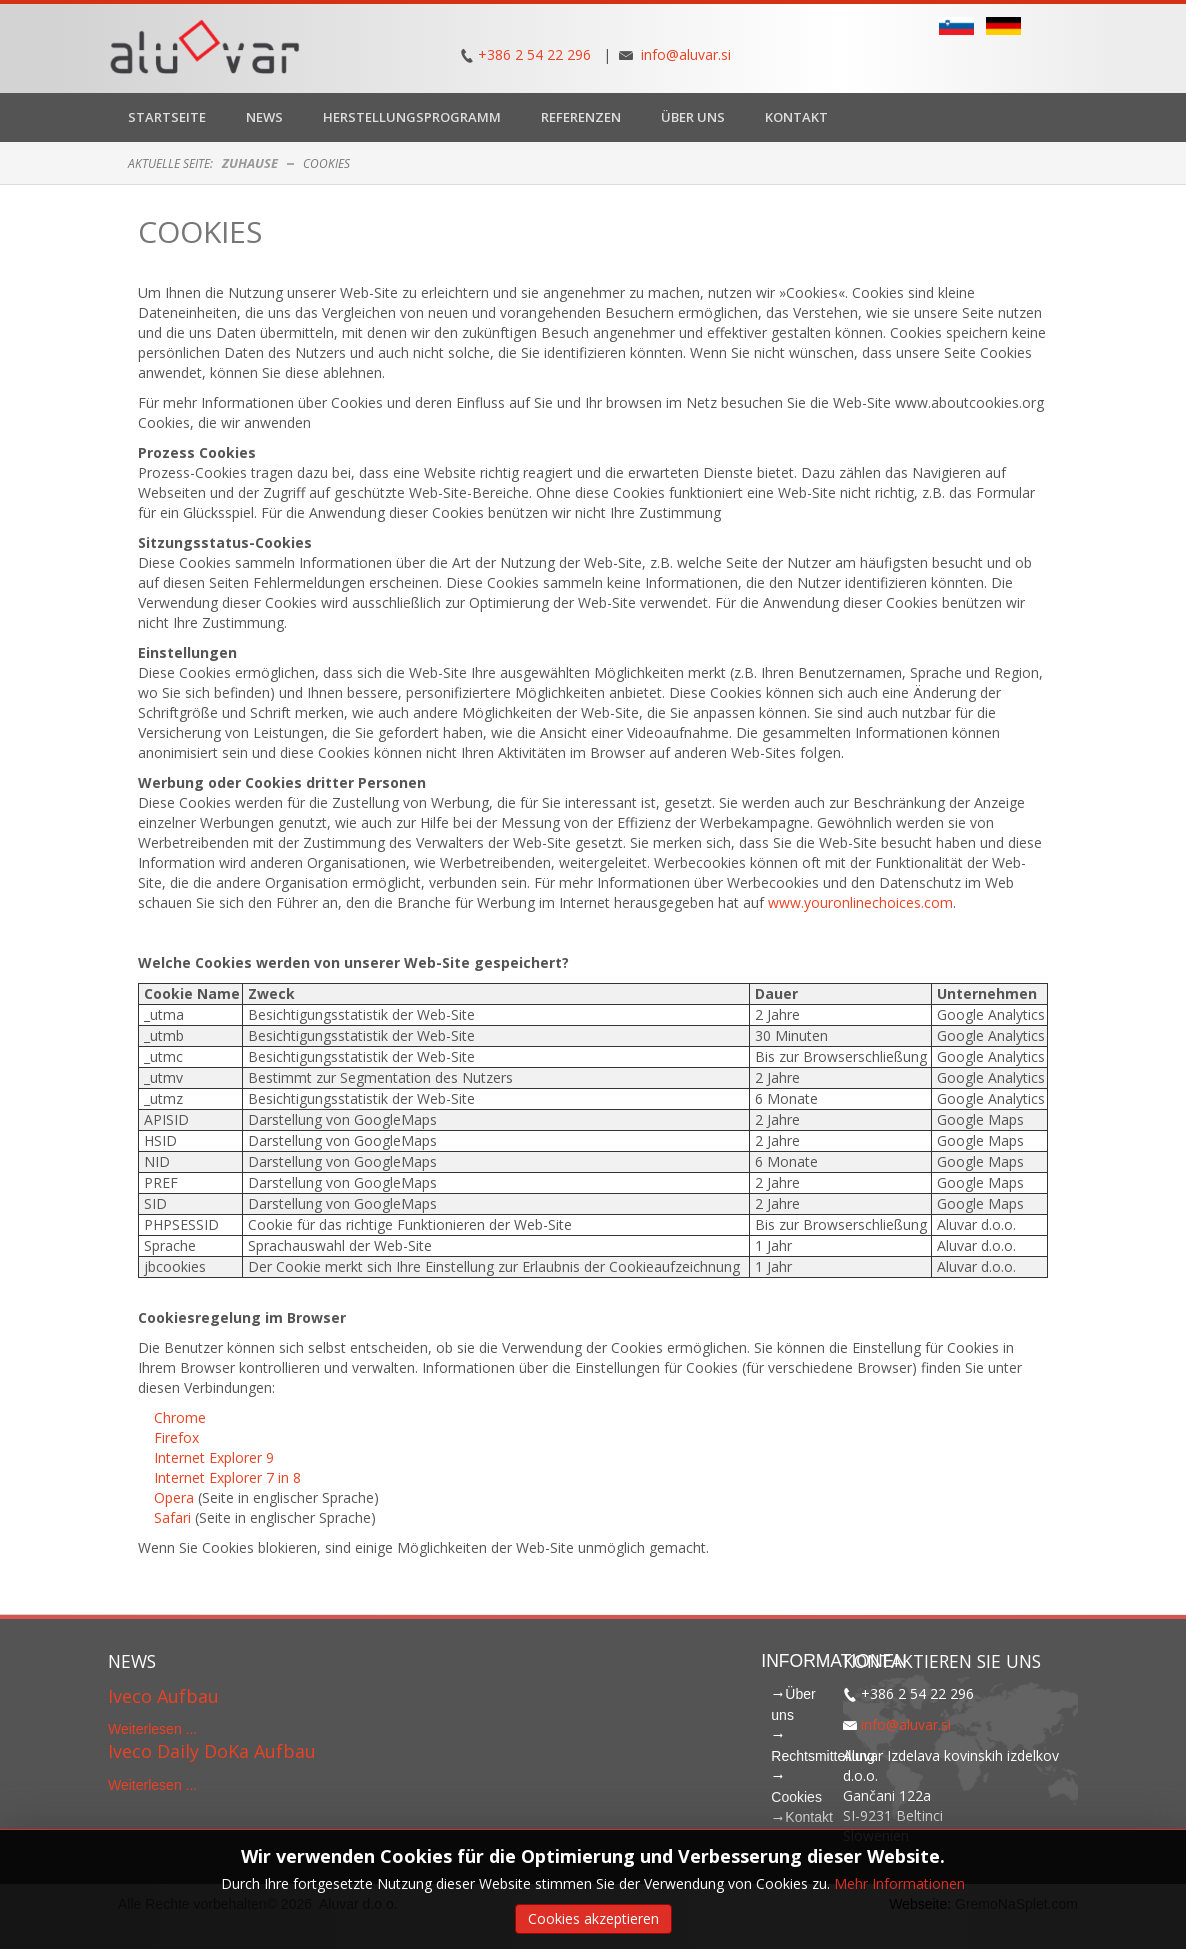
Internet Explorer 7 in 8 (227, 1477)
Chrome (180, 1417)
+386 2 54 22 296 (534, 54)
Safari (174, 1517)
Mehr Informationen (899, 1883)
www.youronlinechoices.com (860, 902)
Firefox (176, 1437)
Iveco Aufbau (163, 1696)
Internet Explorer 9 (214, 1457)
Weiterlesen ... (152, 1729)
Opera (176, 1497)
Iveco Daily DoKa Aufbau (212, 1751)
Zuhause (250, 163)
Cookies (200, 231)
